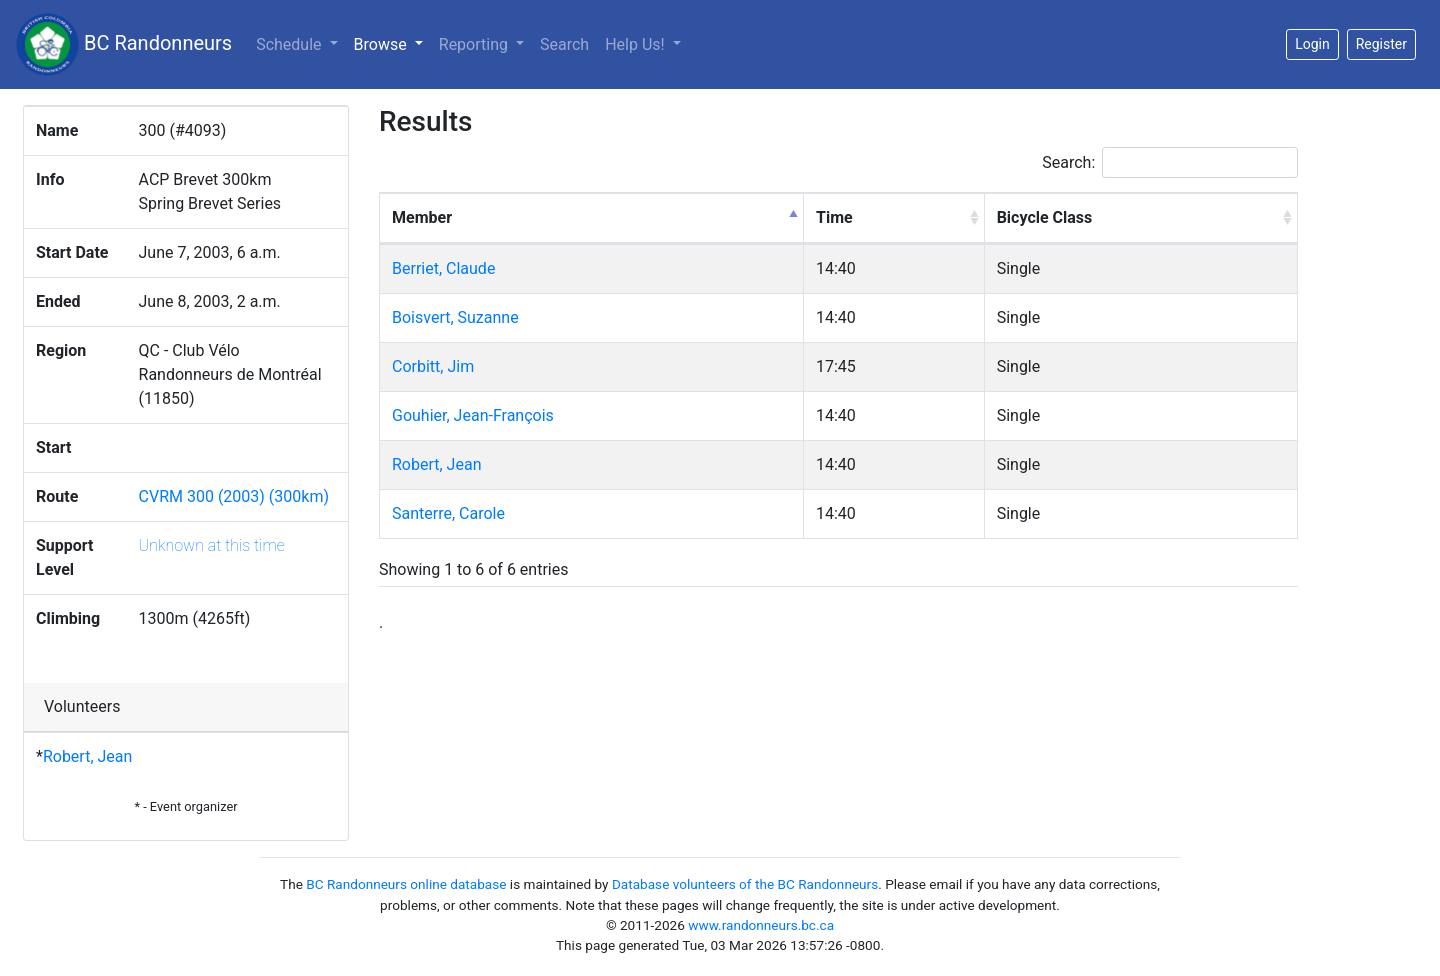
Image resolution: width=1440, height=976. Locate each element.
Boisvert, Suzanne (455, 317)
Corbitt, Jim (433, 366)
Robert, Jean (87, 756)
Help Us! (636, 44)
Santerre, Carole (448, 513)
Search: (1170, 162)
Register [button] (1381, 44)
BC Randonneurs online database (406, 884)
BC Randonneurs (124, 44)
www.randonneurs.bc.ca (761, 925)
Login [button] (1312, 44)
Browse (392, 43)
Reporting (475, 44)
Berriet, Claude (443, 268)
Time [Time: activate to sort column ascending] (834, 217)
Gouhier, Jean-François (473, 415)
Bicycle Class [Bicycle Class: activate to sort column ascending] (1045, 217)
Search (564, 44)
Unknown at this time (212, 545)
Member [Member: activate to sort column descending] (422, 217)
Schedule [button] (290, 44)
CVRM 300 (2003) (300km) (234, 496)
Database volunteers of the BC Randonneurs (745, 884)
